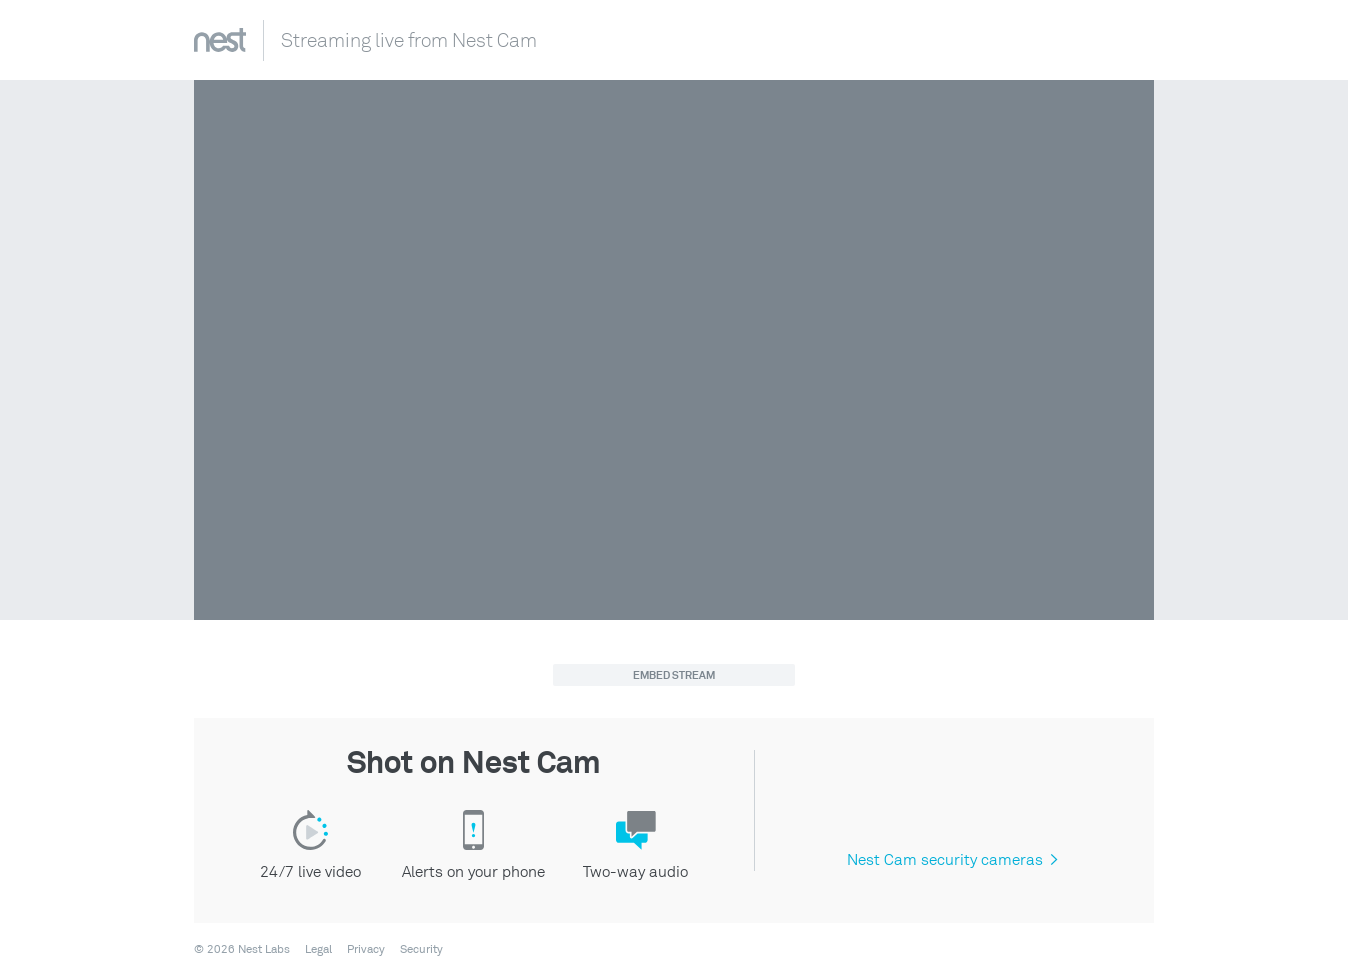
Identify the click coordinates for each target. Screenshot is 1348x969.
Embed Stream (674, 675)
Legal (318, 950)
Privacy (366, 950)
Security (421, 950)
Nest (220, 40)
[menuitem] (312, 950)
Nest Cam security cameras (952, 860)
